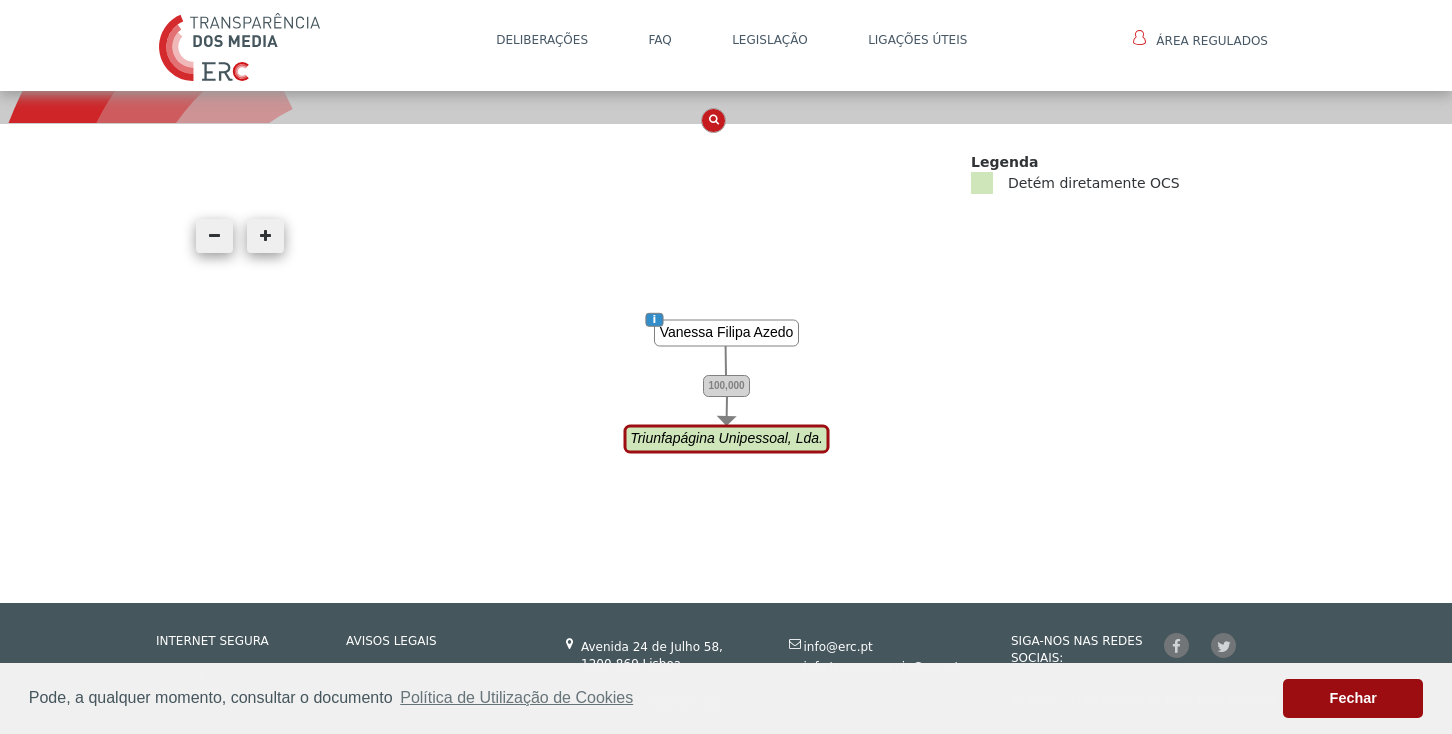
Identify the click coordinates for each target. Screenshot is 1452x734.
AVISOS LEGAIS (391, 641)
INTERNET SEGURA (212, 641)
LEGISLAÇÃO (770, 40)
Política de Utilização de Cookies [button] (516, 697)
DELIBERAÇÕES (542, 40)
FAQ (659, 40)
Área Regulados (1200, 39)
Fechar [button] (1353, 698)
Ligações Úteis (917, 40)
